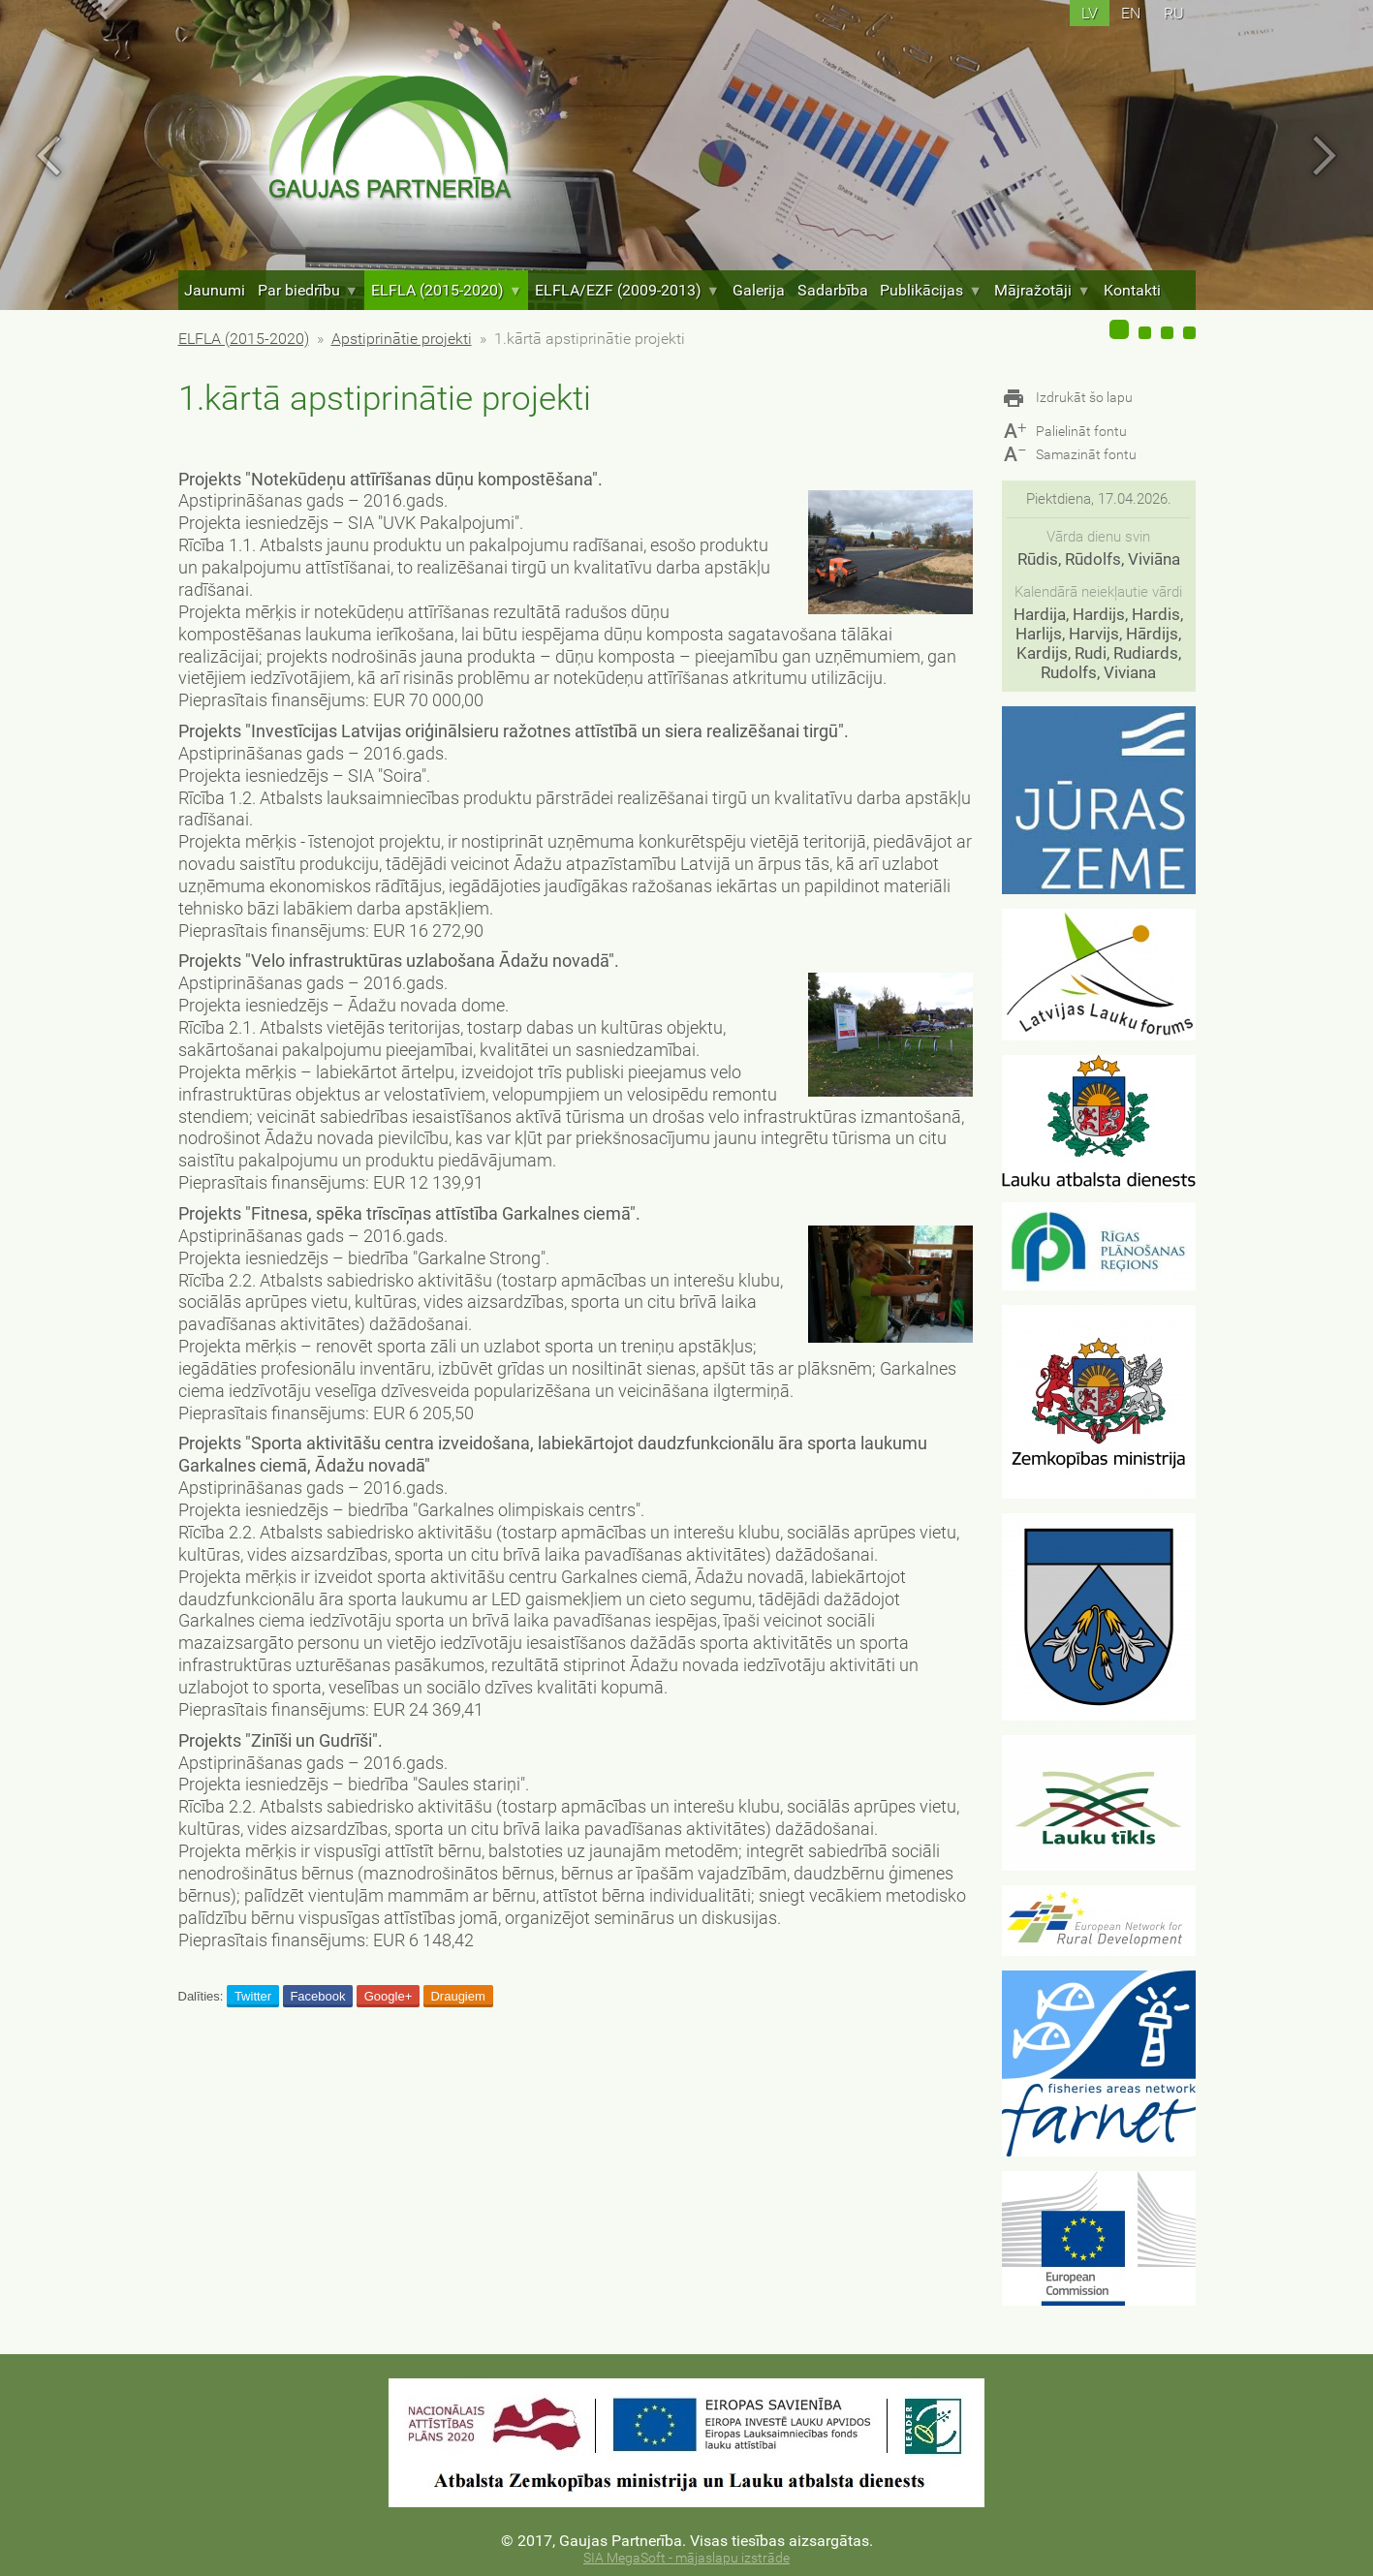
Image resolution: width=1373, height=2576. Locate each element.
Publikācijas (931, 290)
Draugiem (457, 1996)
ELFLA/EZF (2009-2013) (627, 290)
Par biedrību (308, 290)
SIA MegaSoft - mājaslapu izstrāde (686, 2558)
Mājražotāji (1042, 290)
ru (1174, 13)
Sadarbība (832, 290)
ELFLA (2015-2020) (446, 290)
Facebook (317, 1996)
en (1130, 13)
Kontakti (1132, 290)
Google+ (388, 1996)
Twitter (252, 1996)
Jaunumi (214, 290)
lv (1089, 13)
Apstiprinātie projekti (401, 338)
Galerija (759, 290)
